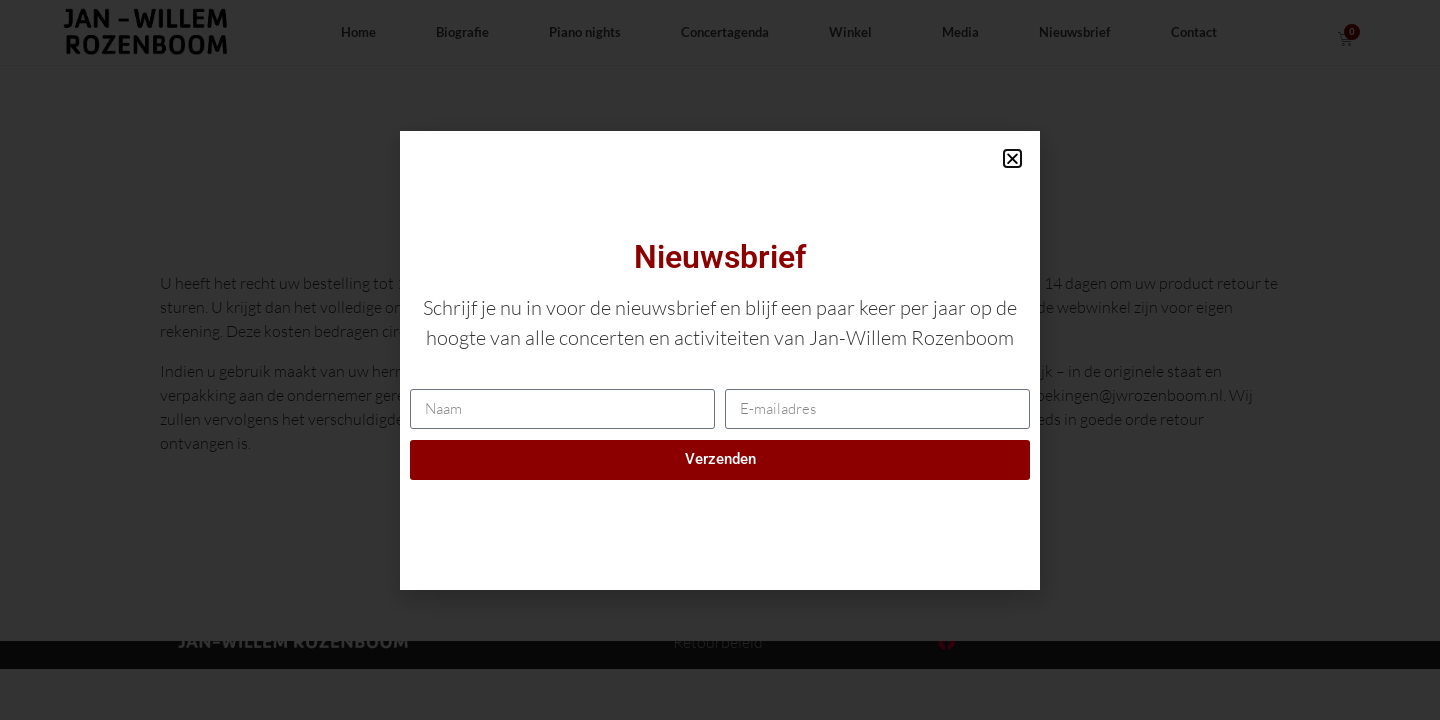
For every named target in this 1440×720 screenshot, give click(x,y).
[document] (720, 360)
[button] (1012, 158)
